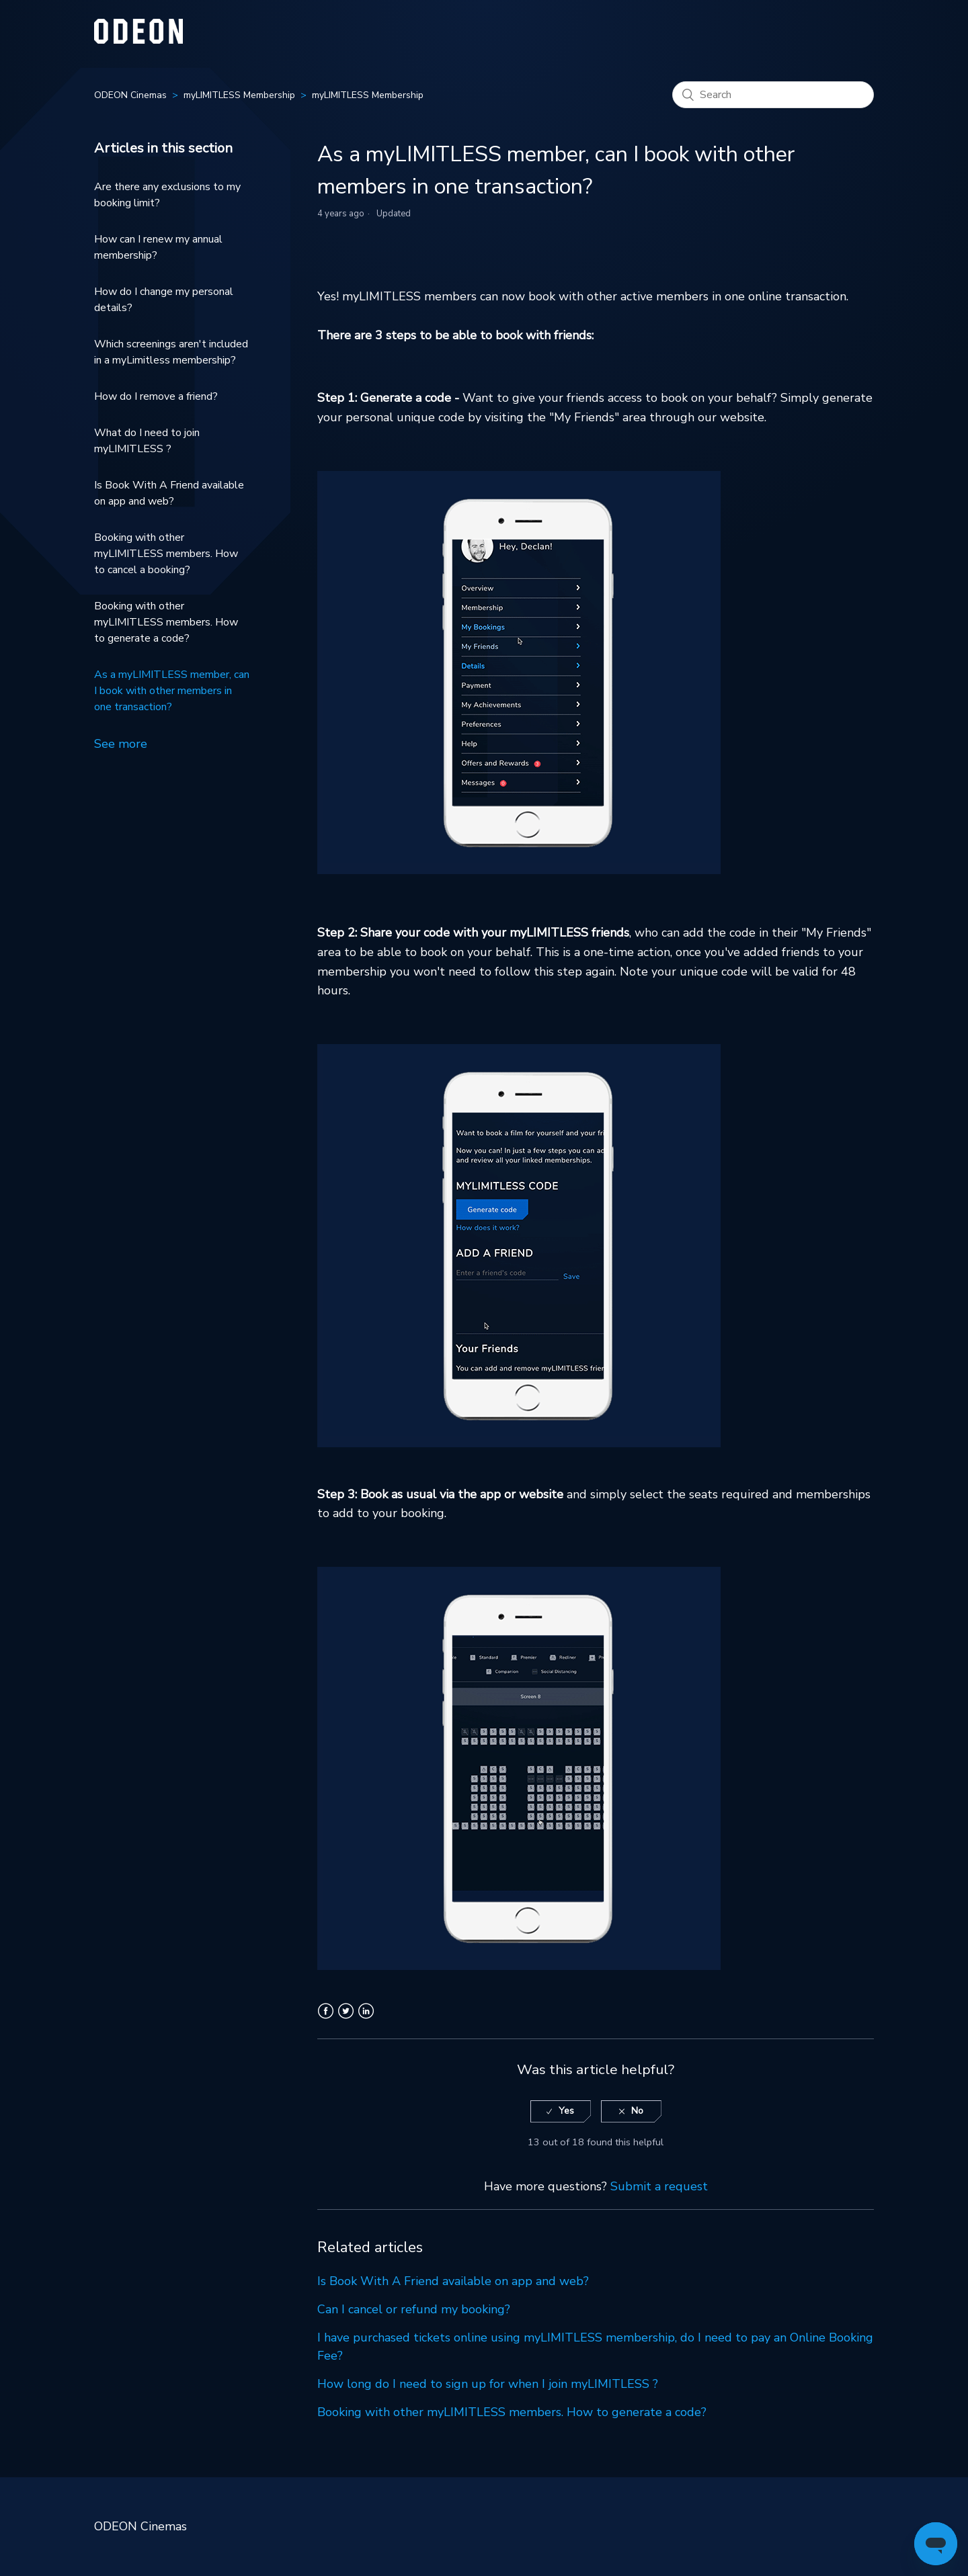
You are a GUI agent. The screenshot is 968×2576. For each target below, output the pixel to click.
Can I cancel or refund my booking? (413, 2309)
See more (120, 744)
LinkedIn (366, 2019)
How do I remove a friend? (156, 396)
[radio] (560, 2111)
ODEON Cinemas (130, 95)
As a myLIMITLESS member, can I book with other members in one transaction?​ (171, 690)
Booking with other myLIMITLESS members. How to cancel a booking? (166, 553)
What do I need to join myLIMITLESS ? (147, 440)
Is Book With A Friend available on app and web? (169, 493)
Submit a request (659, 2186)
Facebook (325, 2019)
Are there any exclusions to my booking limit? (167, 194)
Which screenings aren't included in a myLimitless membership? (171, 352)
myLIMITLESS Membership (239, 95)
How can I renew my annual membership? (158, 247)
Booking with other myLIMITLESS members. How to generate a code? (166, 622)
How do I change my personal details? (163, 299)
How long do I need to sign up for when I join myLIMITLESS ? (487, 2384)
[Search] (773, 94)
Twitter (345, 2019)
